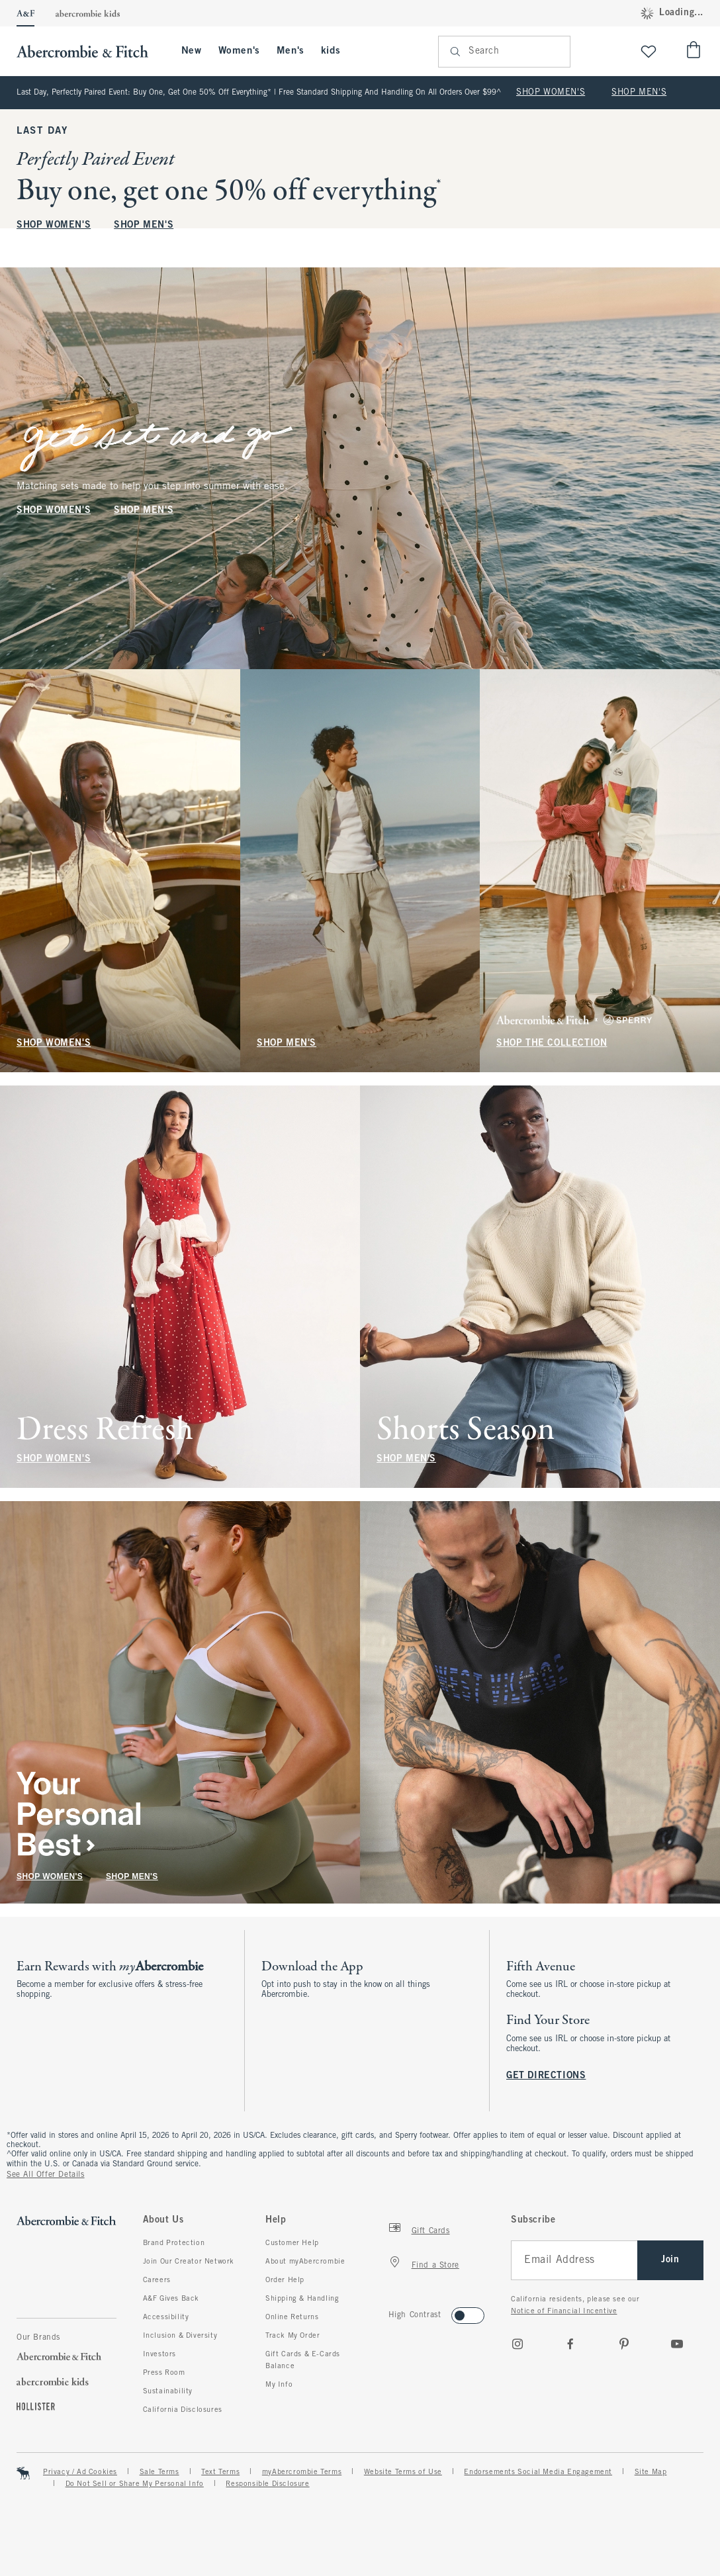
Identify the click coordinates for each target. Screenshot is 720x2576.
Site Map (651, 2472)
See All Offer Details (46, 2175)
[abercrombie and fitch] (89, 51)
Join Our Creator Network (188, 2261)
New (191, 51)
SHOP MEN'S (638, 93)
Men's (290, 51)
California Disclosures (182, 2410)
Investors (159, 2354)
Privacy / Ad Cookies (80, 2472)
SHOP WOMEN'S (550, 93)
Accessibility (166, 2317)
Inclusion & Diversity (180, 2335)
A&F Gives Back (171, 2298)
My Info (278, 2384)
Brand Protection (174, 2243)
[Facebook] (570, 2343)
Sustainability (168, 2391)
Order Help (284, 2280)
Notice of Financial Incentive (564, 2311)
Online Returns (291, 2317)
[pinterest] (624, 2343)
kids (330, 51)
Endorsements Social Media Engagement (538, 2472)
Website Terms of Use (403, 2472)
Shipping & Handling (302, 2298)
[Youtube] (677, 2343)
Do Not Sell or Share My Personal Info (135, 2484)
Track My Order (292, 2335)
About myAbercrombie (305, 2261)
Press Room (164, 2372)
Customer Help (292, 2243)
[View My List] (648, 51)
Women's (239, 51)
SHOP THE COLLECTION (551, 1043)
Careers (157, 2280)
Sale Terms (159, 2472)
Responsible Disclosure (267, 2484)
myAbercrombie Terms (301, 2472)
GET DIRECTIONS (546, 2076)
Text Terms (220, 2472)
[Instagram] (517, 2343)
